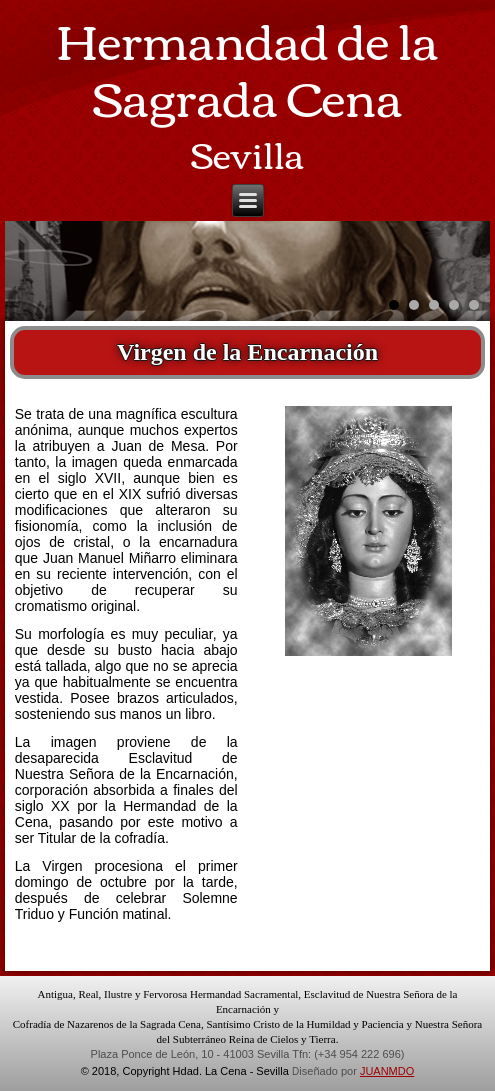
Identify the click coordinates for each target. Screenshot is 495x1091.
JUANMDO (387, 1071)
